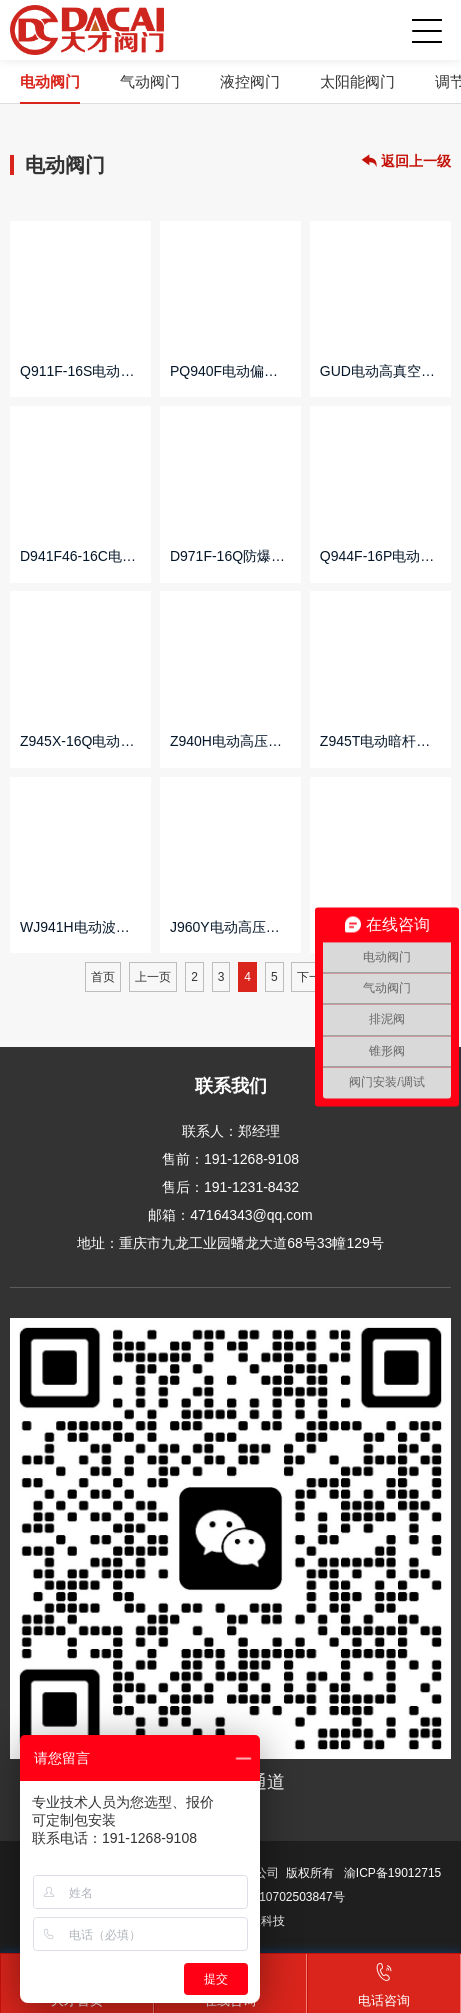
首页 (103, 977)
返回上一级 (406, 161)
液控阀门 (250, 81)
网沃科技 (261, 1921)
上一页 (153, 977)
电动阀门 (50, 81)
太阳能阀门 (357, 81)
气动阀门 (150, 81)
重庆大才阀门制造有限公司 (87, 30)
